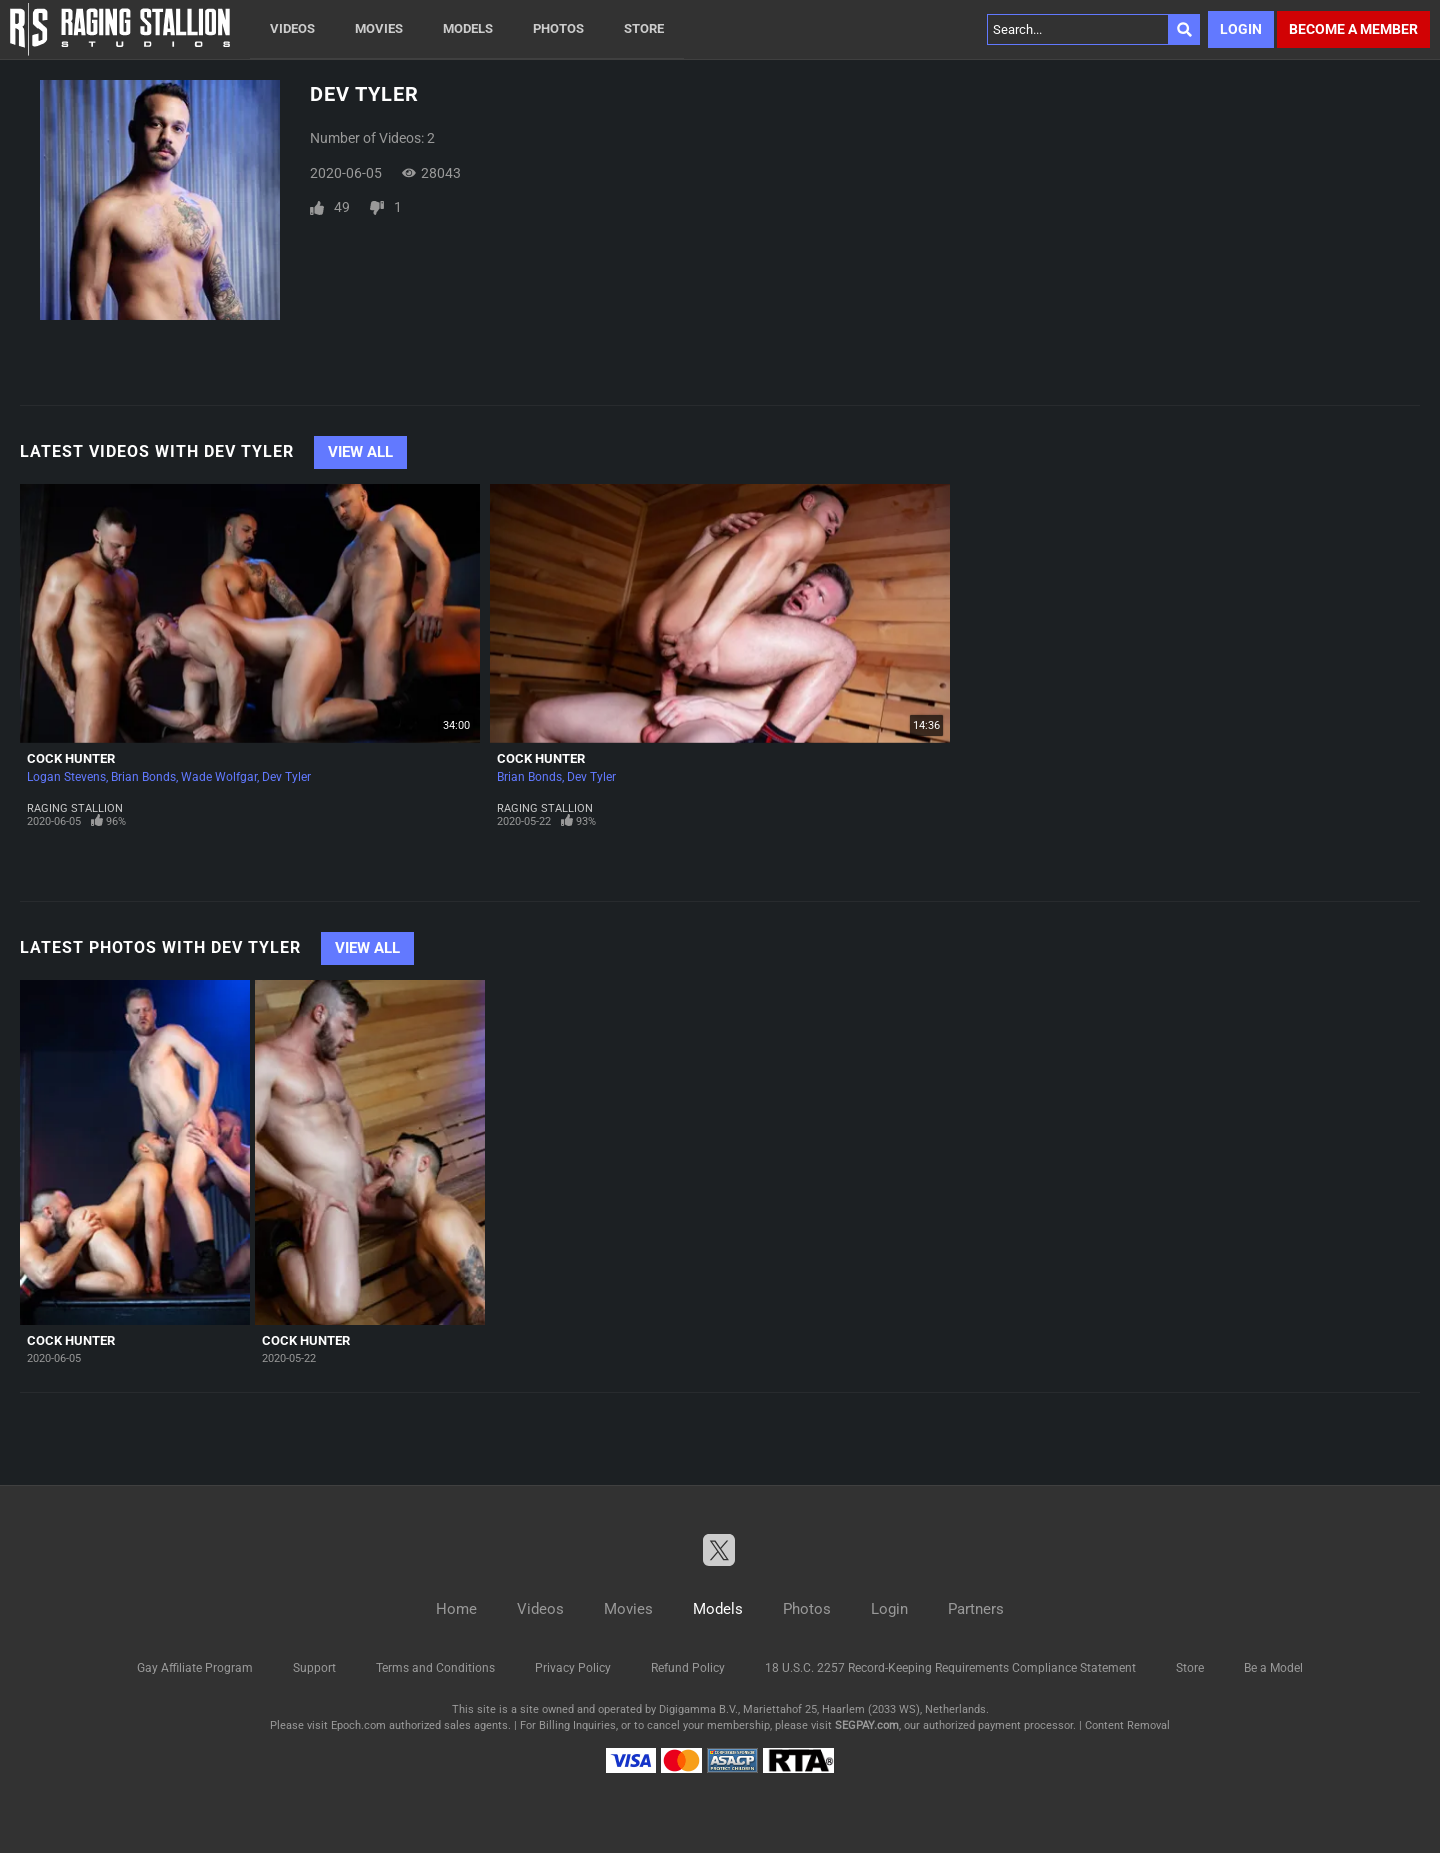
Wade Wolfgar (219, 777)
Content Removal (1127, 1725)
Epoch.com (358, 1725)
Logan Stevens (66, 777)
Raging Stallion (75, 808)
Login (1241, 29)
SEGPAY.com (867, 1725)
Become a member (1353, 29)
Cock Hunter (71, 758)
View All (360, 452)
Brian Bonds (143, 777)
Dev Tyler (286, 777)
